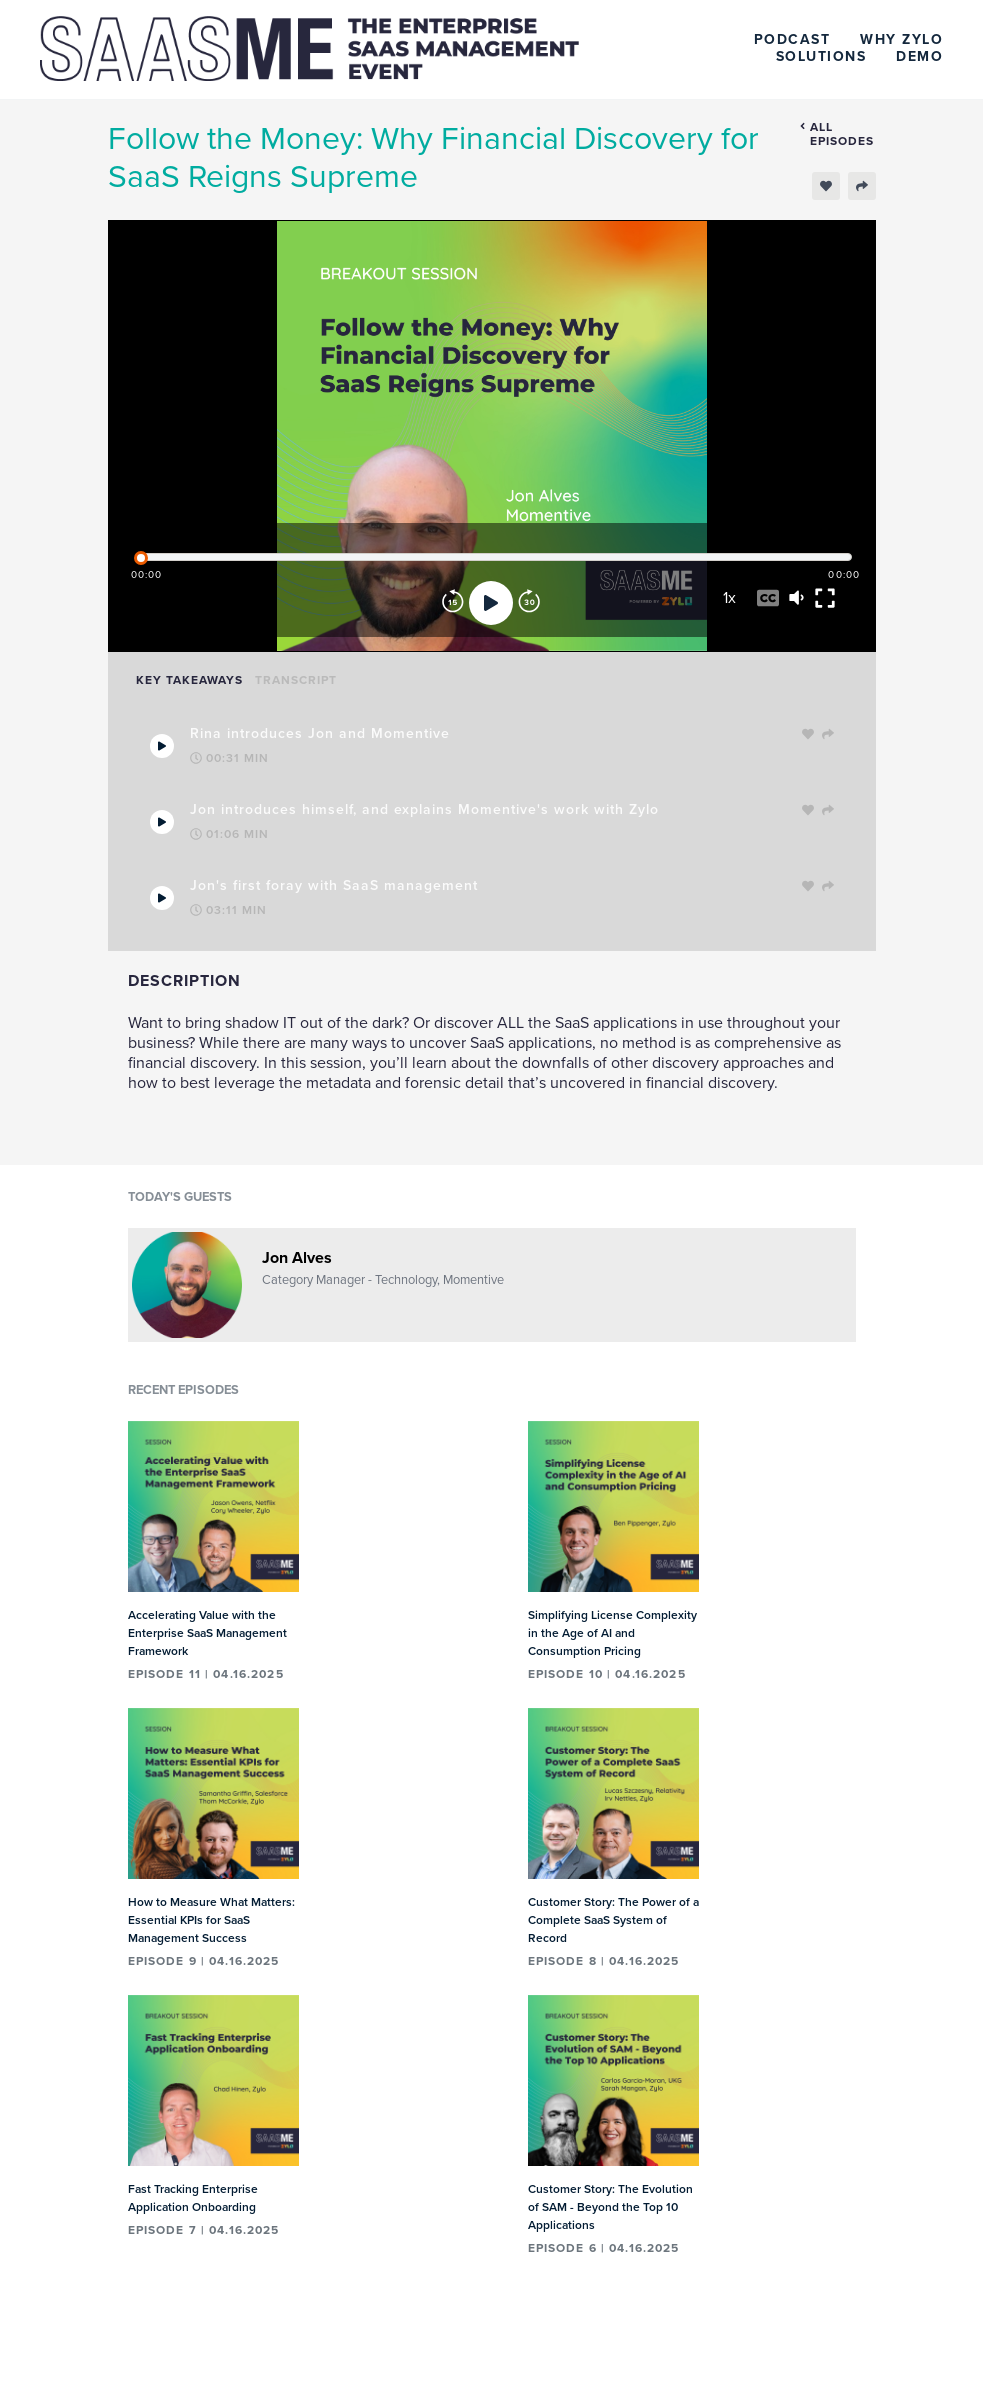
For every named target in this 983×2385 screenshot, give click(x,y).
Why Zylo (901, 39)
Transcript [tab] (296, 680)
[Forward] (529, 603)
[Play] (491, 603)
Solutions (821, 56)
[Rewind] (453, 603)
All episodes (837, 134)
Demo (919, 56)
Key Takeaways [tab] (189, 680)
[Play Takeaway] (162, 746)
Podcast (792, 39)
